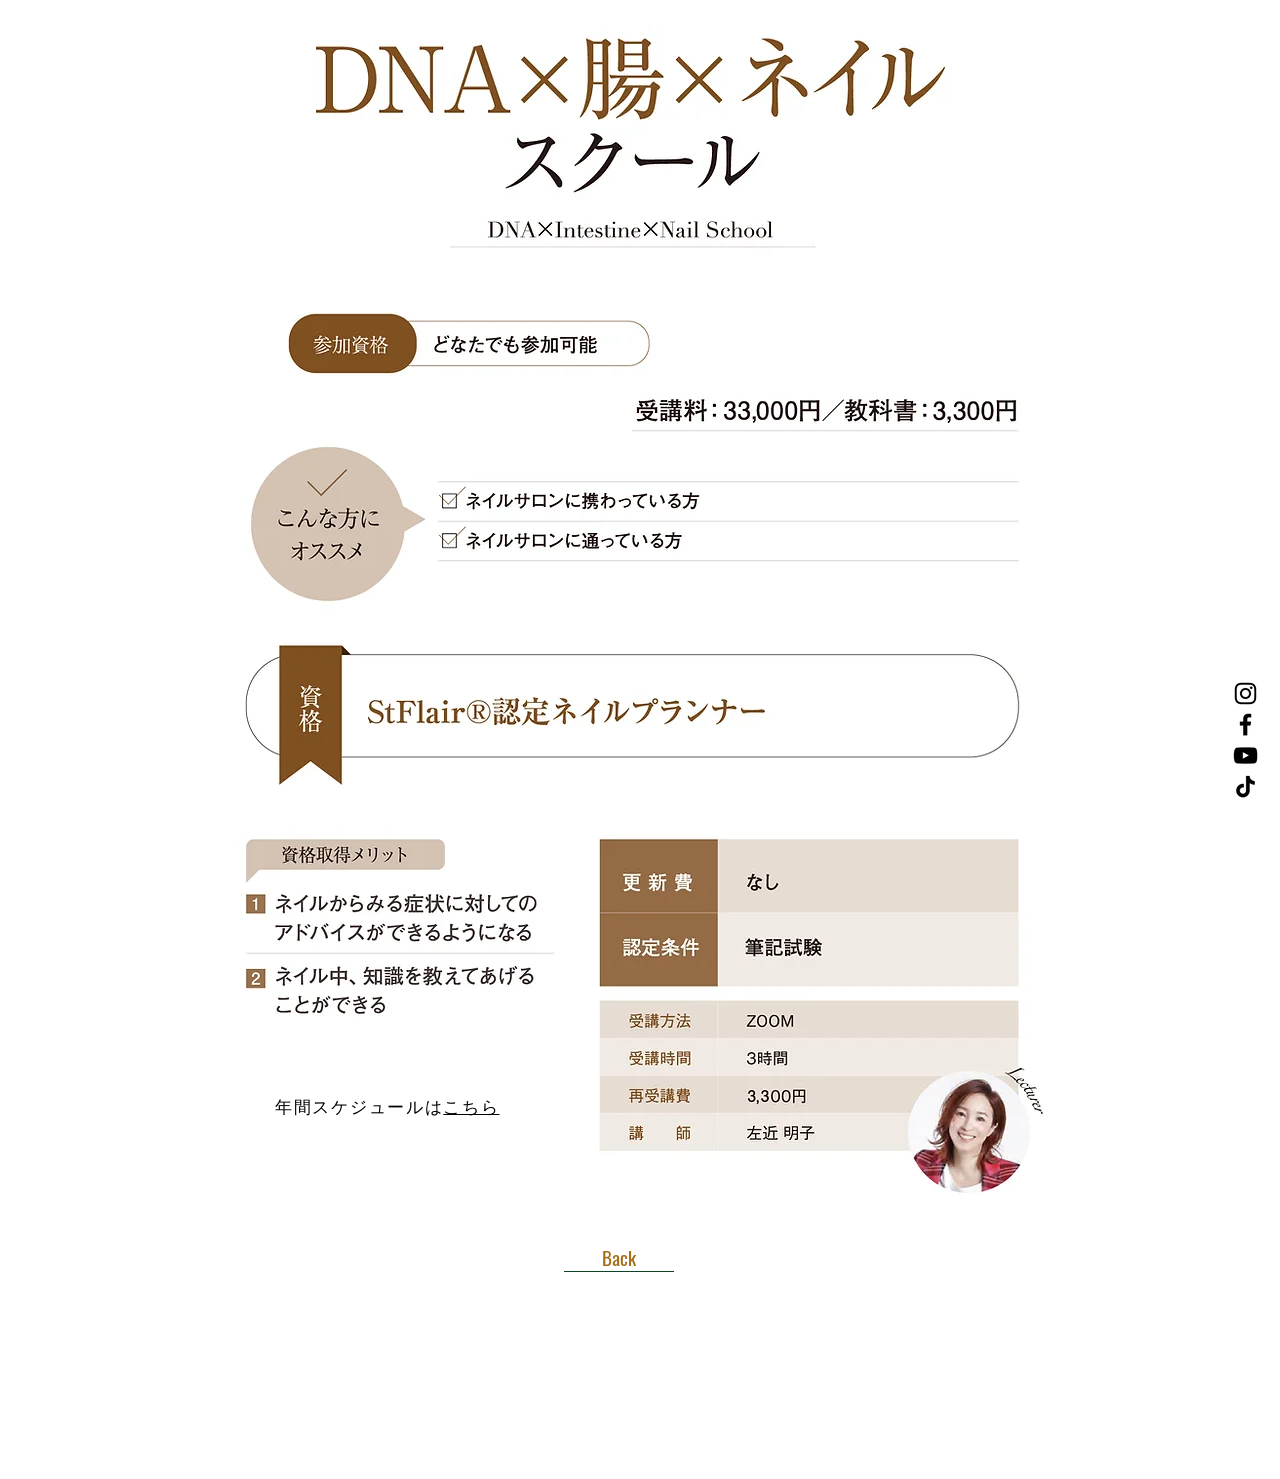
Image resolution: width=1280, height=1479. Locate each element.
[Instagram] (1245, 693)
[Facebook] (1245, 724)
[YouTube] (1245, 755)
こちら (471, 1107)
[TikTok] (1245, 786)
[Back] (619, 1257)
